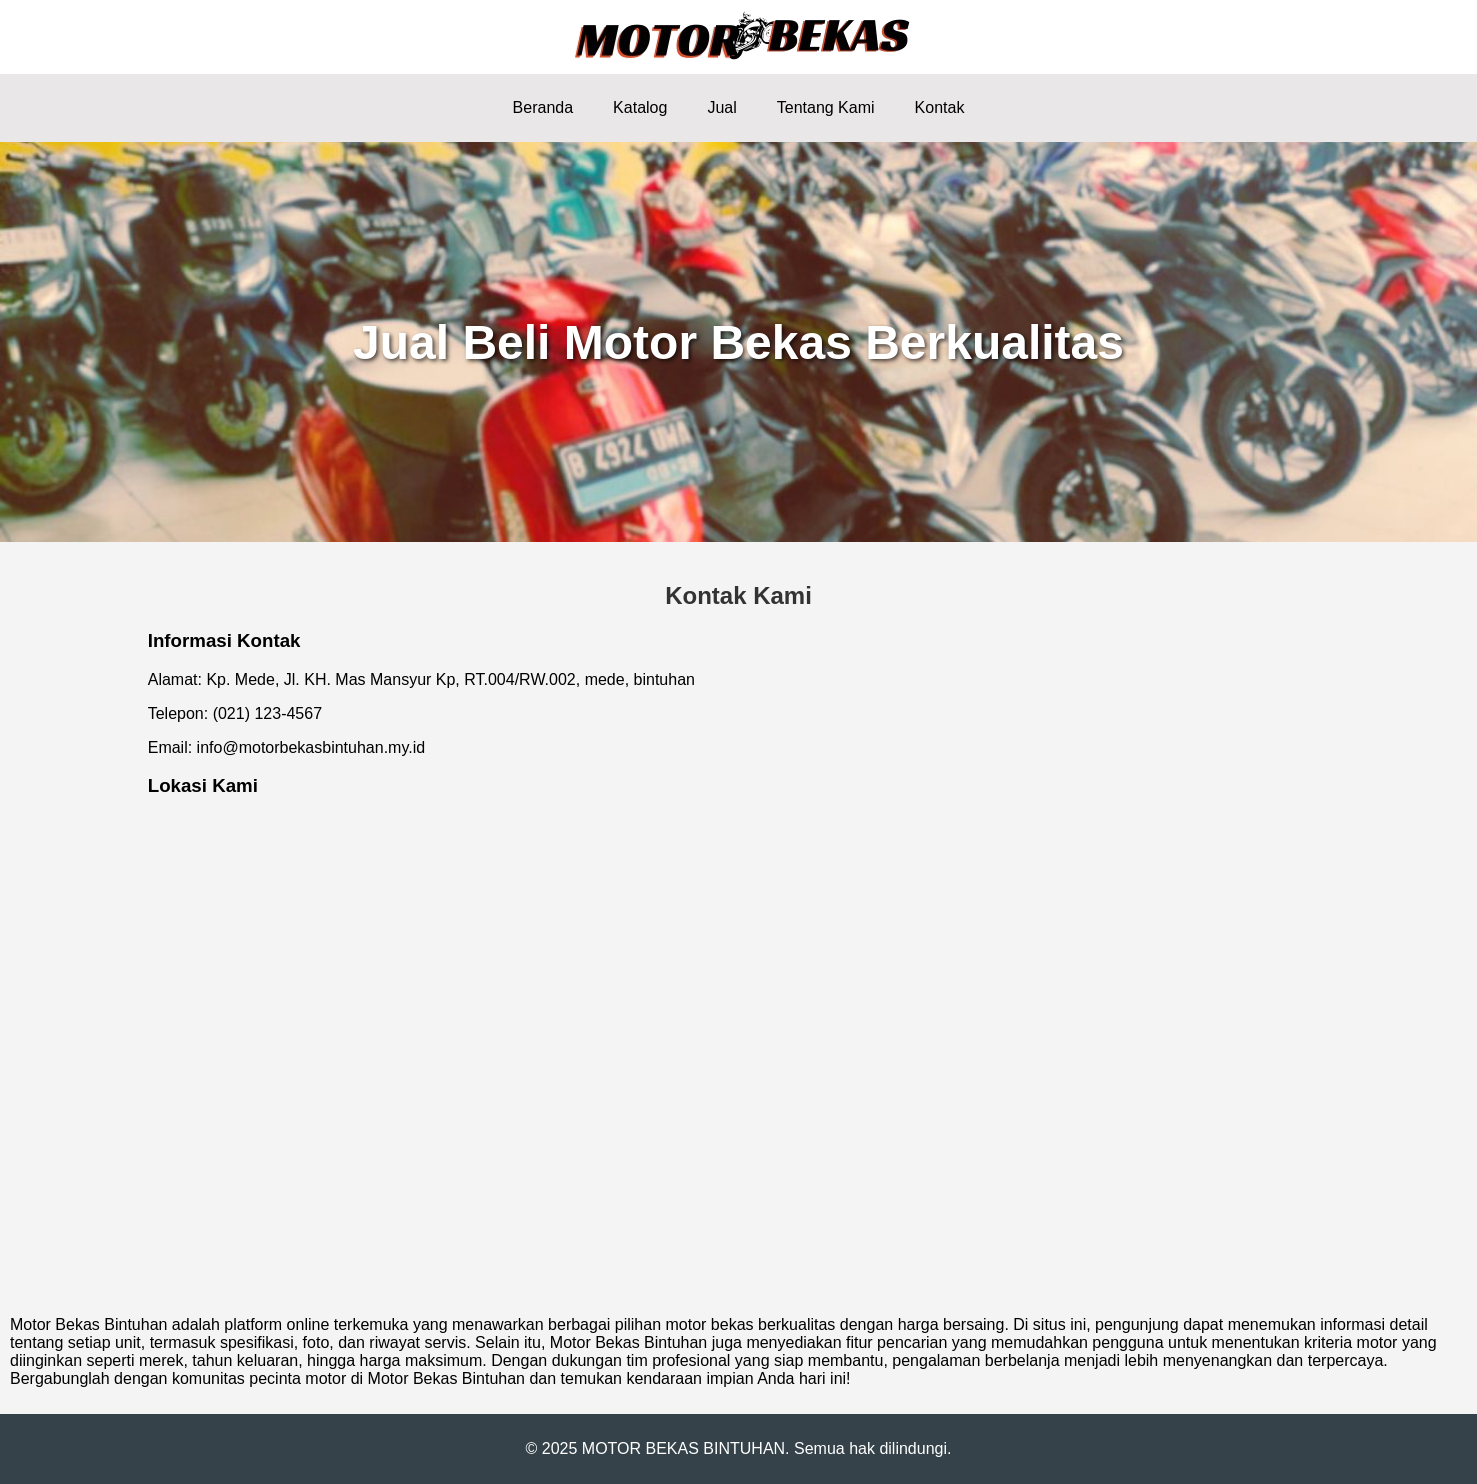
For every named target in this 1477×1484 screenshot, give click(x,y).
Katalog (640, 107)
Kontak (940, 107)
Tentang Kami (826, 107)
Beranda (543, 107)
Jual (721, 107)
